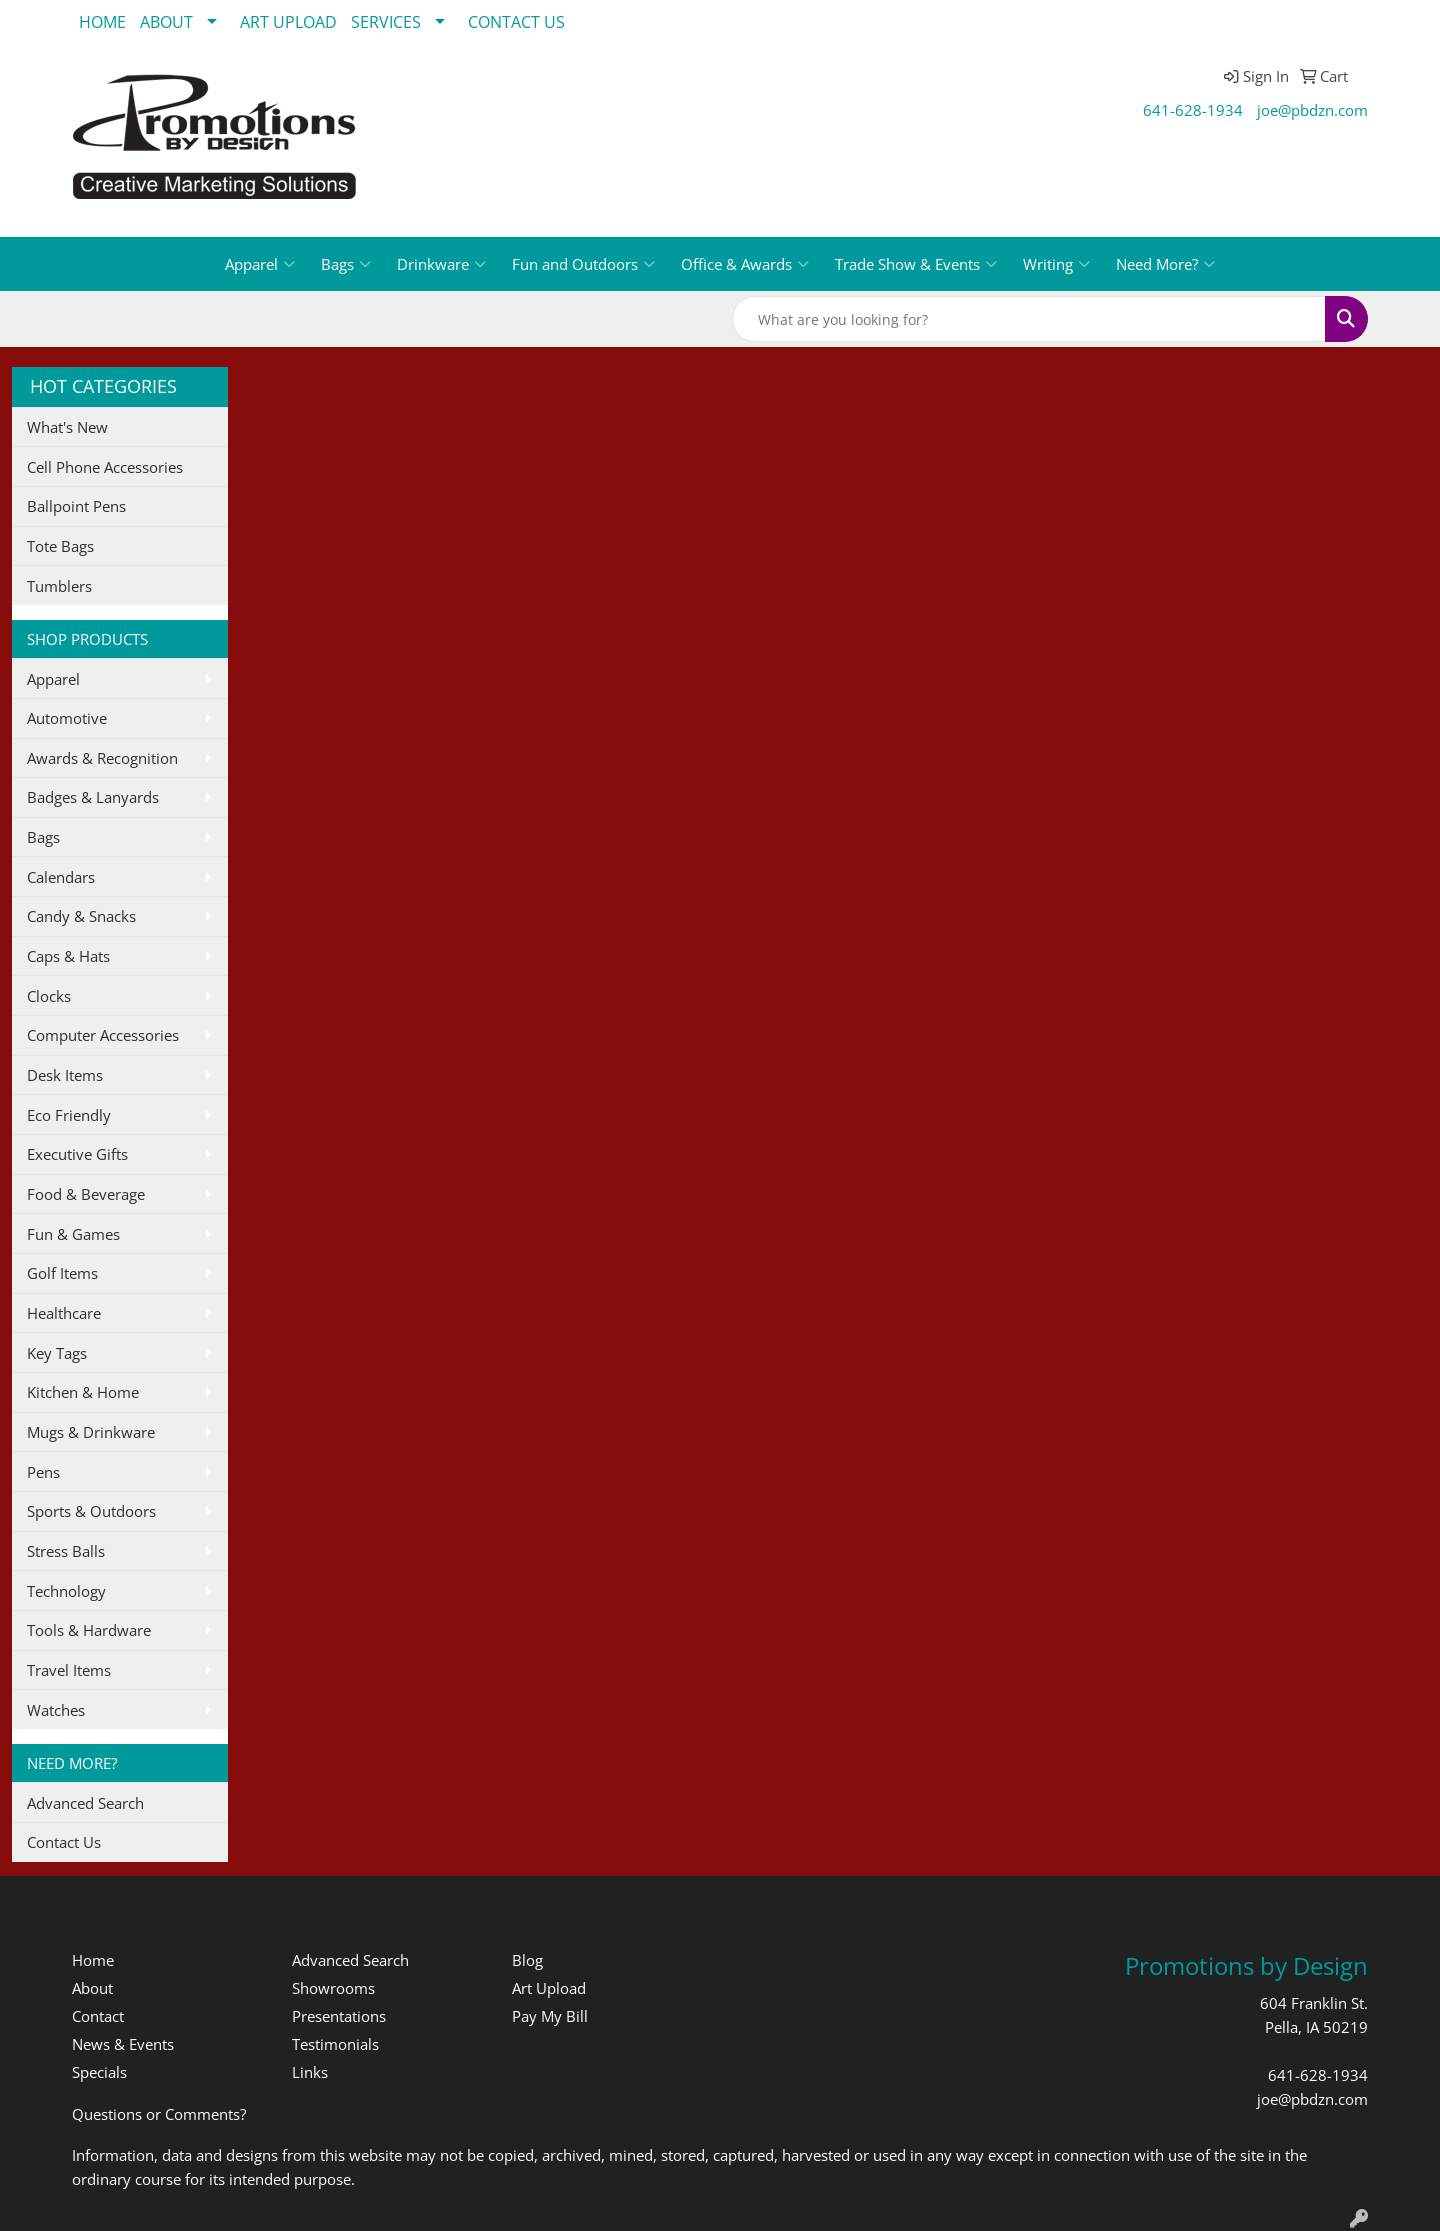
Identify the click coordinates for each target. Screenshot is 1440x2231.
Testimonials (335, 2044)
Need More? (1165, 264)
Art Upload (549, 1988)
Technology (66, 1591)
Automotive (67, 718)
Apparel (260, 264)
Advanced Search (85, 1803)
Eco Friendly (69, 1115)
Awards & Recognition (102, 758)
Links (310, 2072)
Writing (1056, 264)
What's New (67, 427)
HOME (102, 22)
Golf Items (62, 1273)
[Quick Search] (1029, 319)
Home (93, 1960)
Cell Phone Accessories (105, 467)
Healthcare (64, 1313)
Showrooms (333, 1988)
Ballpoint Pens (76, 506)
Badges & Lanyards (93, 797)
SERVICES (386, 22)
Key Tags (57, 1353)
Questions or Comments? (159, 2114)
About (92, 1988)
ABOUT (166, 22)
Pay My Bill (550, 2016)
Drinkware (441, 264)
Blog (527, 1960)
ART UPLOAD (288, 22)
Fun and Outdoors (583, 264)
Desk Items (65, 1075)
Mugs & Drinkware (91, 1432)
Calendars (61, 877)
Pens (43, 1472)
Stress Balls (66, 1551)
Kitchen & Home (83, 1392)
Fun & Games (73, 1234)
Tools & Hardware (89, 1630)
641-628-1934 (1193, 110)
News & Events (123, 2044)
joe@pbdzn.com (1312, 110)
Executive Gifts (77, 1154)
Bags (346, 264)
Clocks (49, 996)
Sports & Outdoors (91, 1511)
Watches (56, 1710)
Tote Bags (60, 546)
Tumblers (59, 586)
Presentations (339, 2016)
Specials (99, 2072)
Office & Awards (745, 264)
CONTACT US (516, 22)
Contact (98, 2016)
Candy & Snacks (81, 916)
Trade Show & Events (916, 264)
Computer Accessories (103, 1035)
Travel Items (69, 1670)
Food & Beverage (86, 1194)
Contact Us (64, 1842)
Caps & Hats (68, 956)
